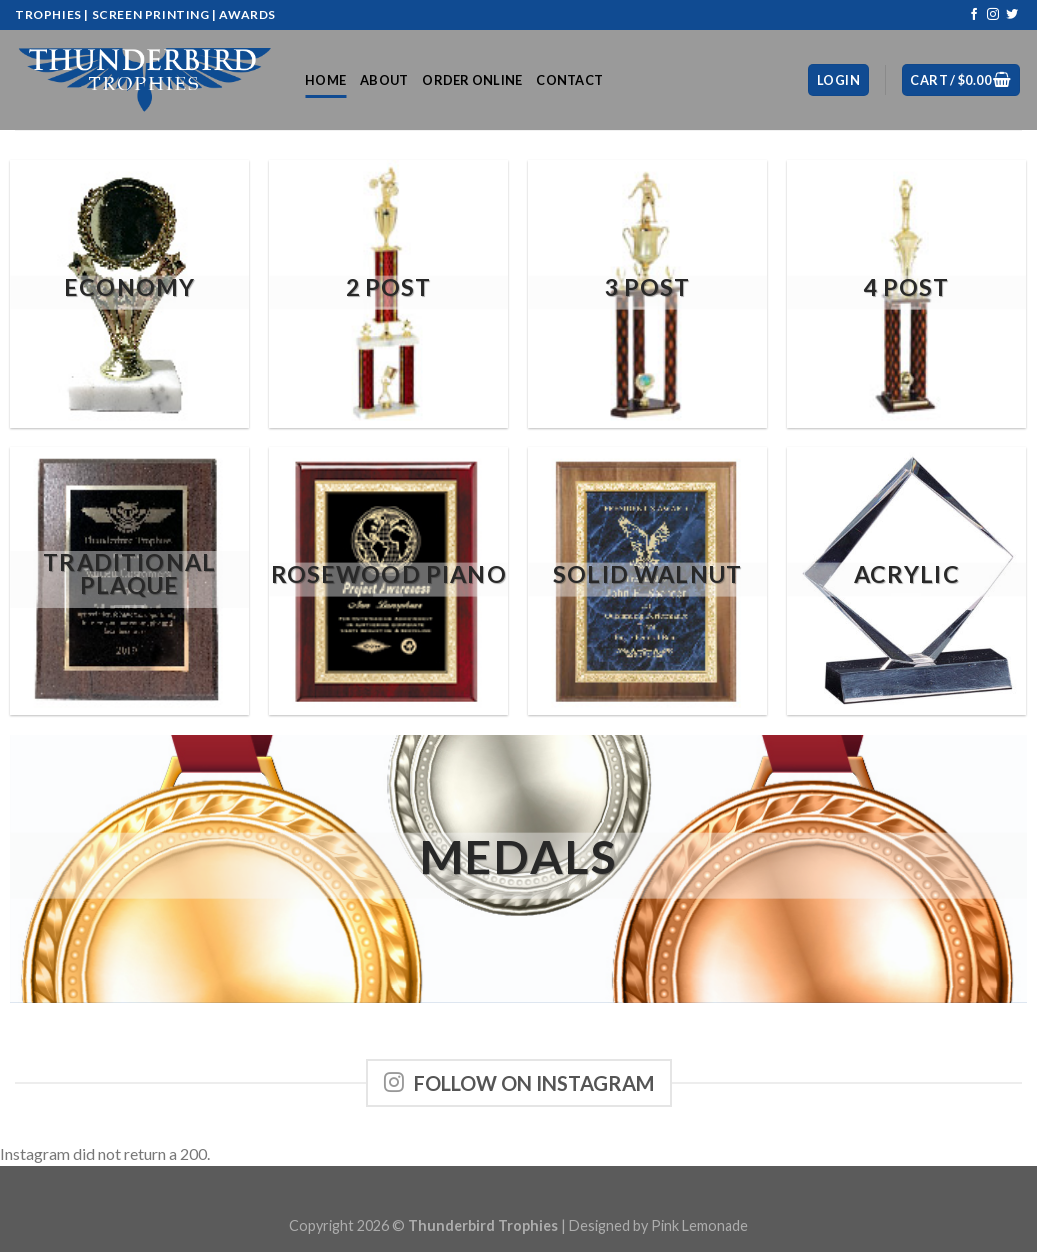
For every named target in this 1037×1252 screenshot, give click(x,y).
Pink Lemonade (699, 1225)
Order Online (472, 80)
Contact (569, 80)
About (384, 80)
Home (325, 80)
